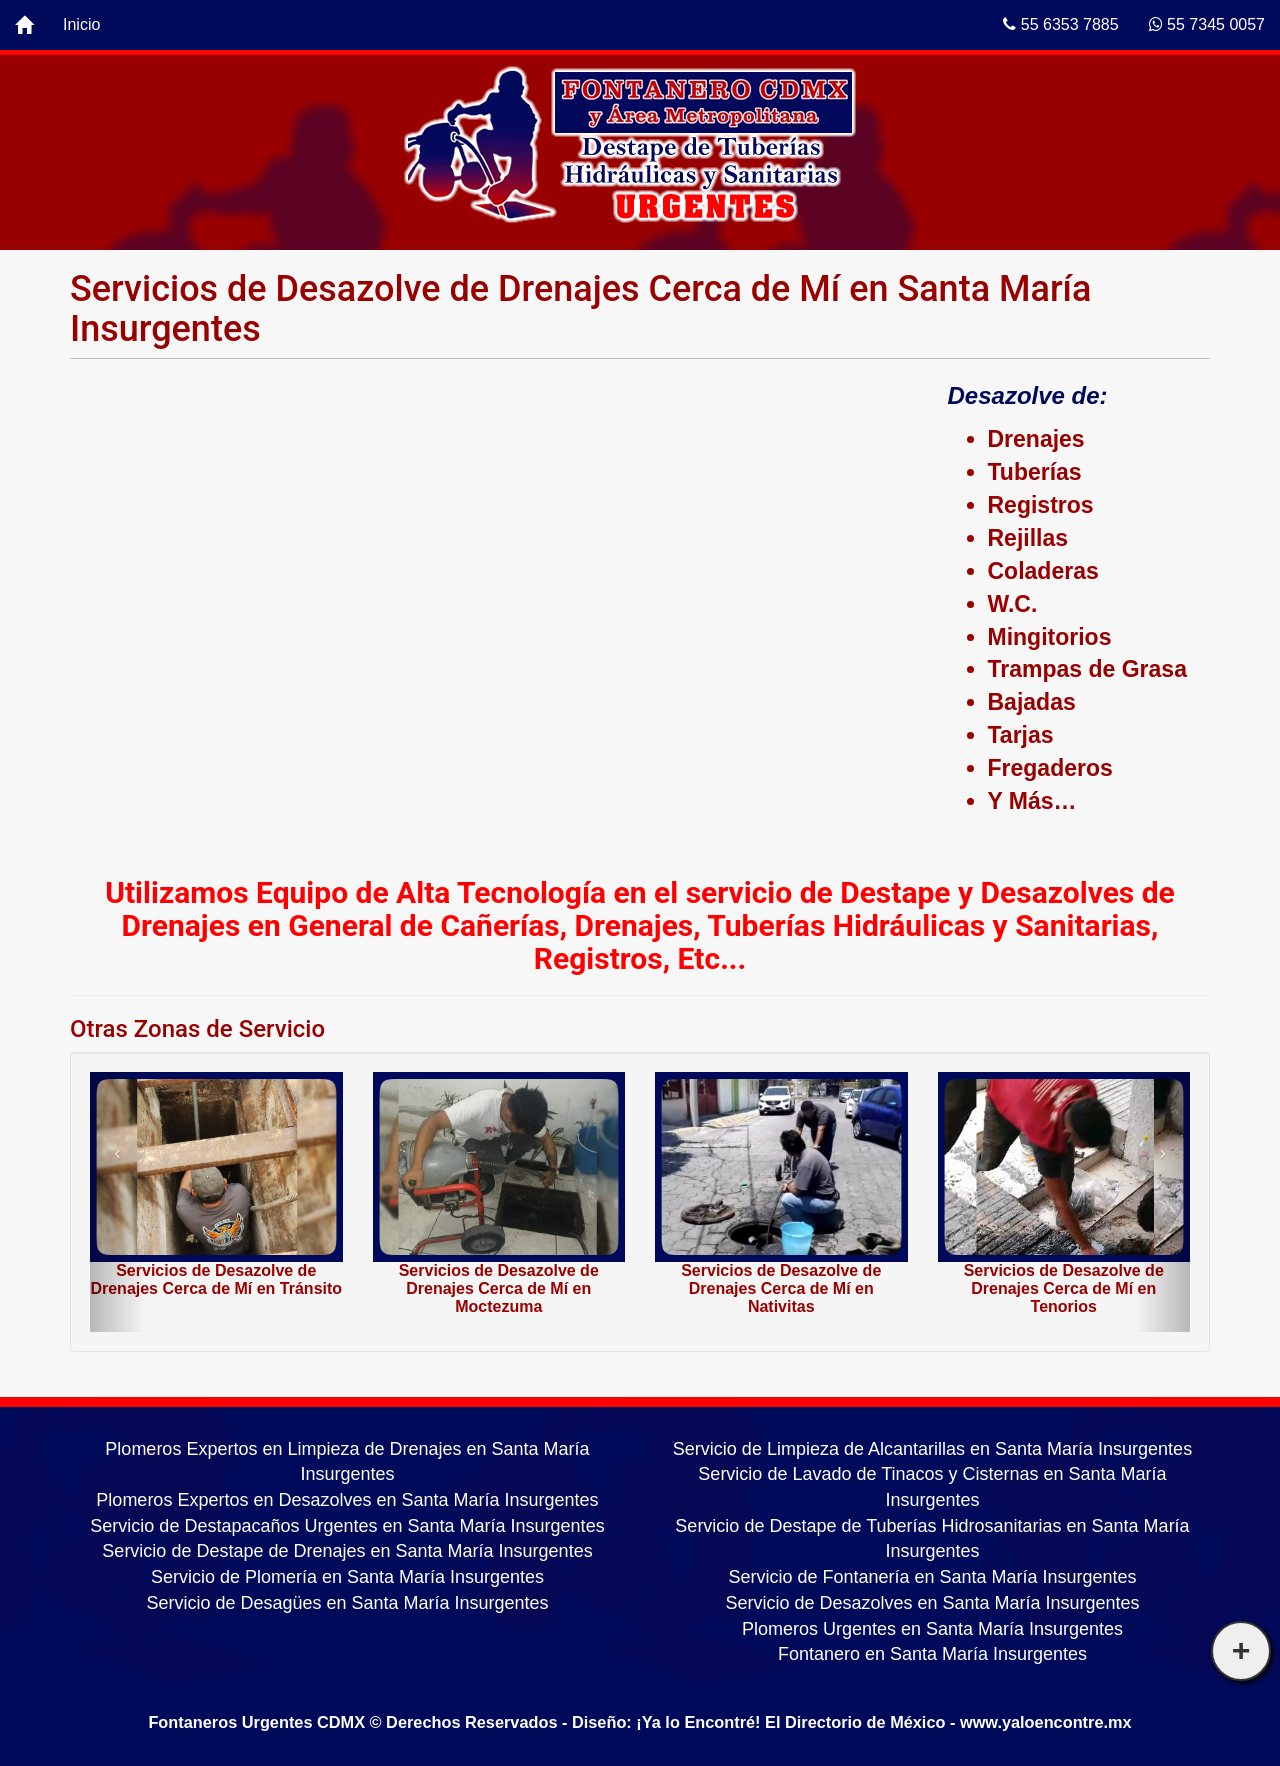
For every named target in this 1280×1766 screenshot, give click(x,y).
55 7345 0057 (1207, 24)
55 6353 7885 (1060, 24)
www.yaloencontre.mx (1046, 1722)
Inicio (81, 24)
